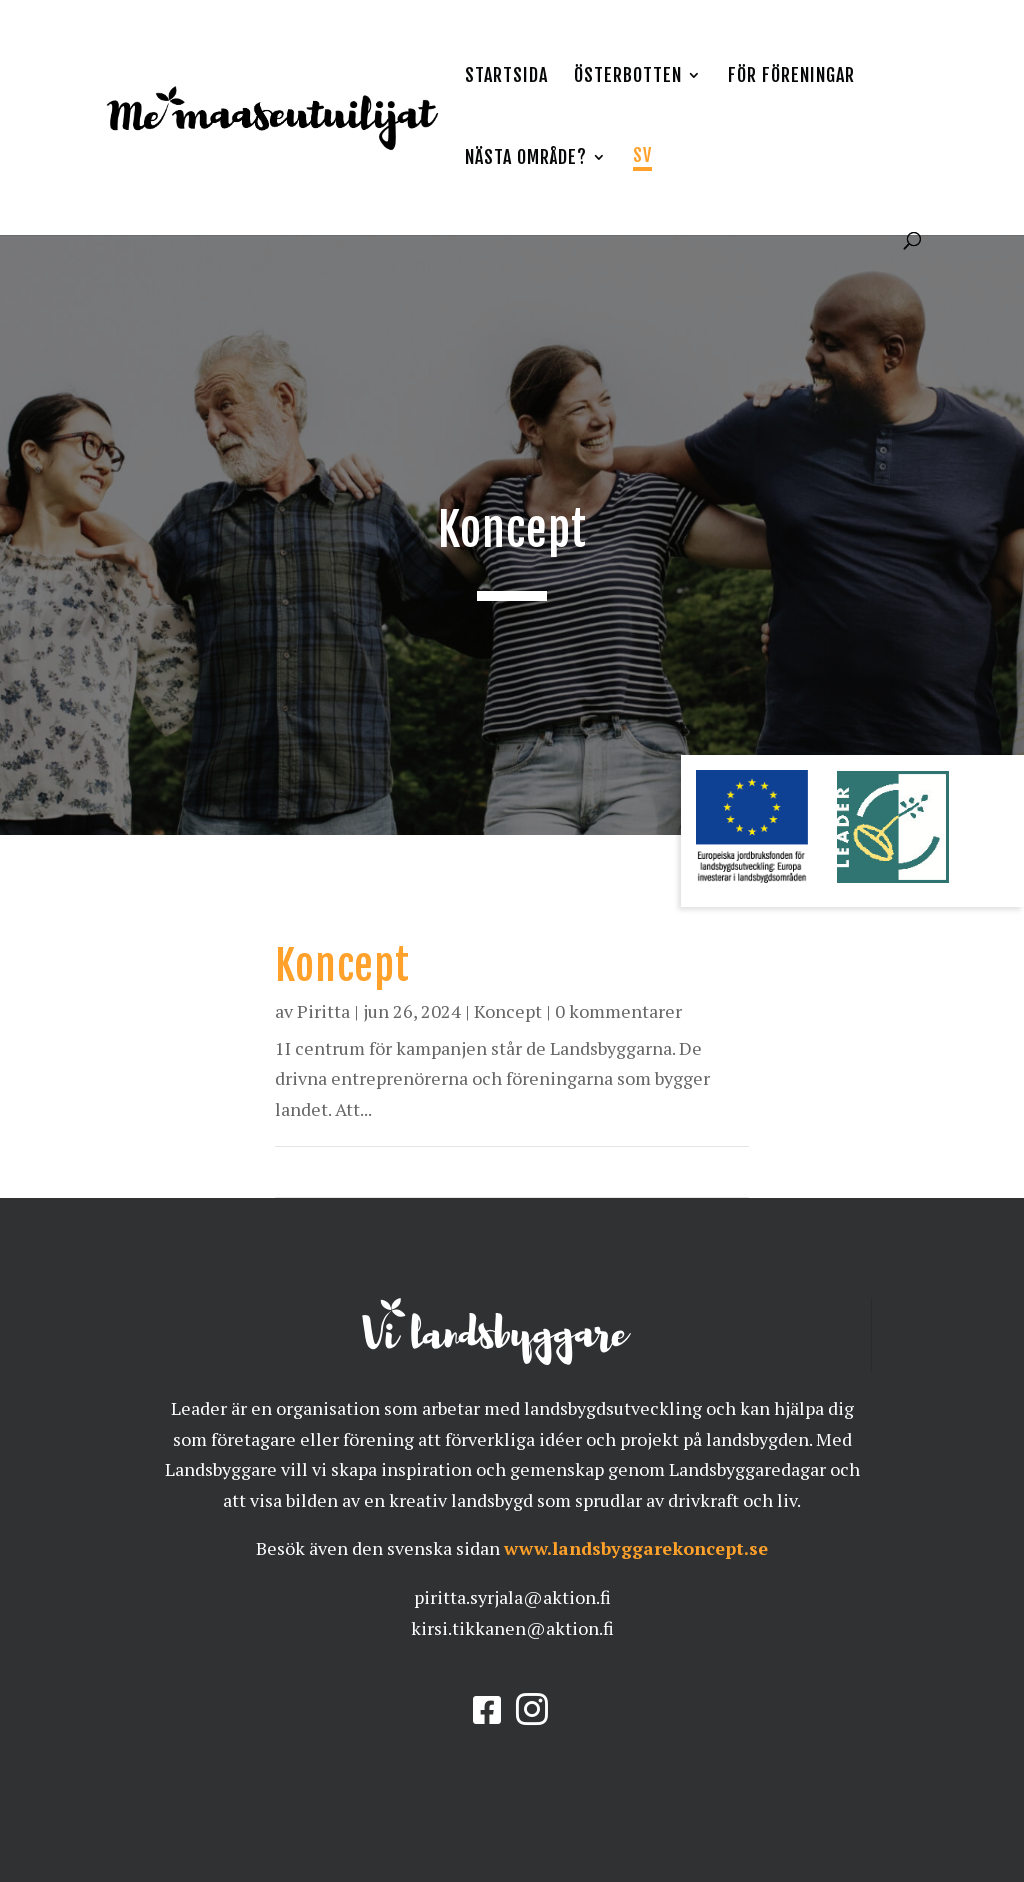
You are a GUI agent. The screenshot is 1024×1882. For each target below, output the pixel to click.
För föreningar (791, 77)
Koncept (342, 965)
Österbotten (628, 77)
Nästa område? (526, 159)
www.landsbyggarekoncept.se (636, 1548)
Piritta (323, 1011)
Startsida (506, 77)
